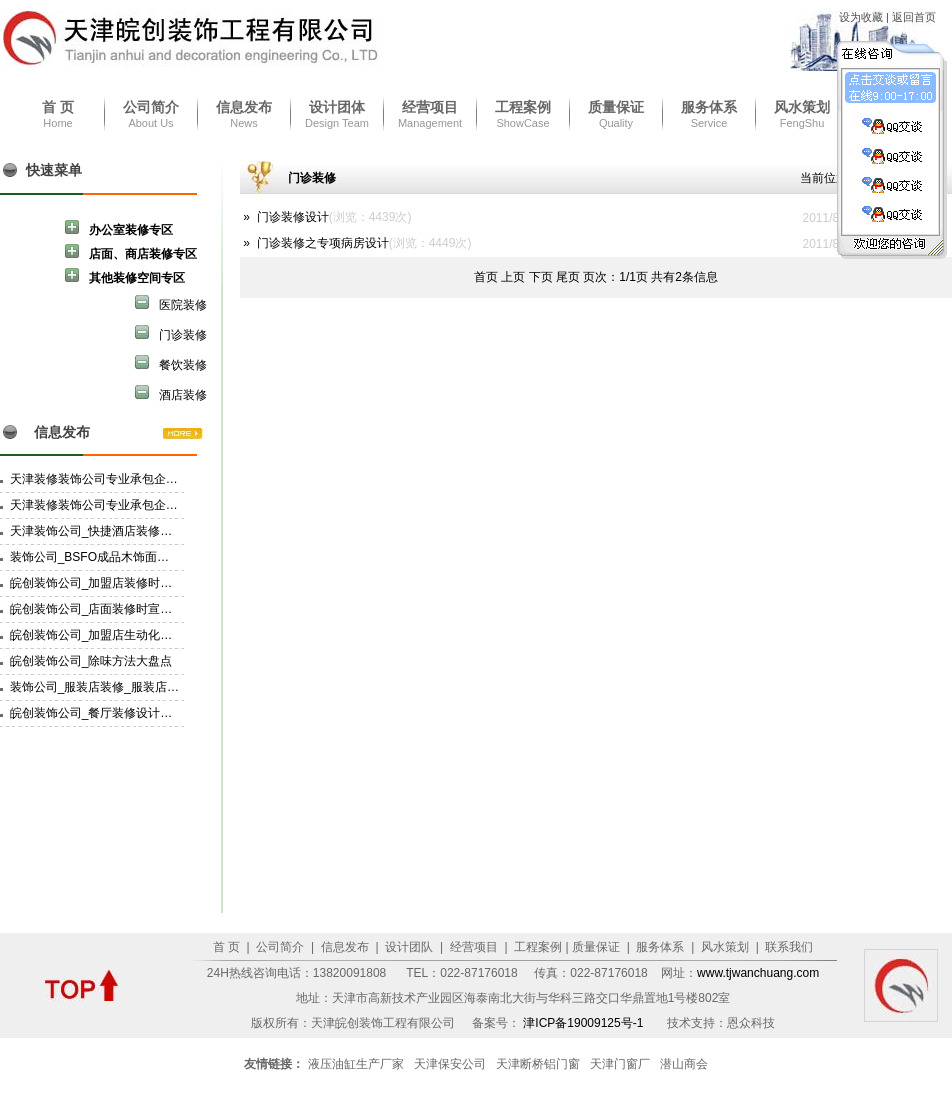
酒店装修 (171, 393)
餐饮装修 (171, 363)
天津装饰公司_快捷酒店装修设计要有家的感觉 (133, 531)
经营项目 (430, 107)
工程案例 (523, 107)
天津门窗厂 (620, 1064)
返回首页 (914, 17)
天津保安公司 (450, 1064)
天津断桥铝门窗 (538, 1064)
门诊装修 (171, 333)
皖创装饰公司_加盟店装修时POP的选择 (116, 583)
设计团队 (407, 947)
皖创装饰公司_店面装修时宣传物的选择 (115, 609)
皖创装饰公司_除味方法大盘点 (91, 661)
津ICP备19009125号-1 (584, 1023)
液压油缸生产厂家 (356, 1064)
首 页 (58, 107)
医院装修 (171, 303)
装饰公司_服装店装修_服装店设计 (100, 687)
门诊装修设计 (293, 217)
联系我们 (787, 947)
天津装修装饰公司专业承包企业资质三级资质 (130, 505)
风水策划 (802, 107)
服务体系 (709, 107)
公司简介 (151, 107)
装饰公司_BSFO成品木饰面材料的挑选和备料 (131, 557)
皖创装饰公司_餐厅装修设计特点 (97, 713)
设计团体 (337, 107)
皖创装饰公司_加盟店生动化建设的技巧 (115, 635)
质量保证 (616, 107)
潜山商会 (684, 1064)
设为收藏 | (865, 17)
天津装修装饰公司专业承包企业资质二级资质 (130, 479)
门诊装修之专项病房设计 (323, 243)
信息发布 (244, 107)
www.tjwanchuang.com (758, 973)
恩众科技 (751, 1023)
